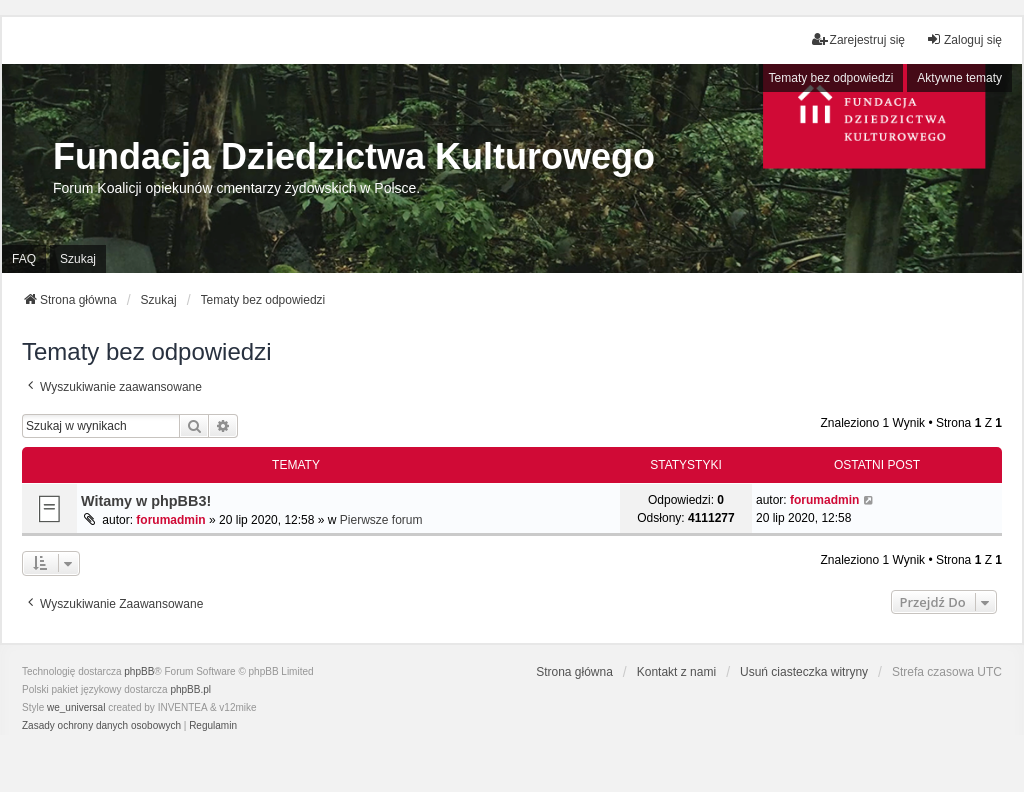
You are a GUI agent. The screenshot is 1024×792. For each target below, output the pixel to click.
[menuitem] (101, 726)
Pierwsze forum (381, 520)
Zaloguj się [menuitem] (964, 39)
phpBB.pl (190, 689)
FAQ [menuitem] (24, 259)
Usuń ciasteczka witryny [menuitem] (804, 672)
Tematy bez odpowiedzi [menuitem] (831, 78)
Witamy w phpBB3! (146, 501)
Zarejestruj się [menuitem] (858, 39)
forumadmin (170, 520)
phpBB (139, 671)
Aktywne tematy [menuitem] (959, 78)
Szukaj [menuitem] (78, 259)
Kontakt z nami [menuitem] (676, 672)
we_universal (76, 707)
